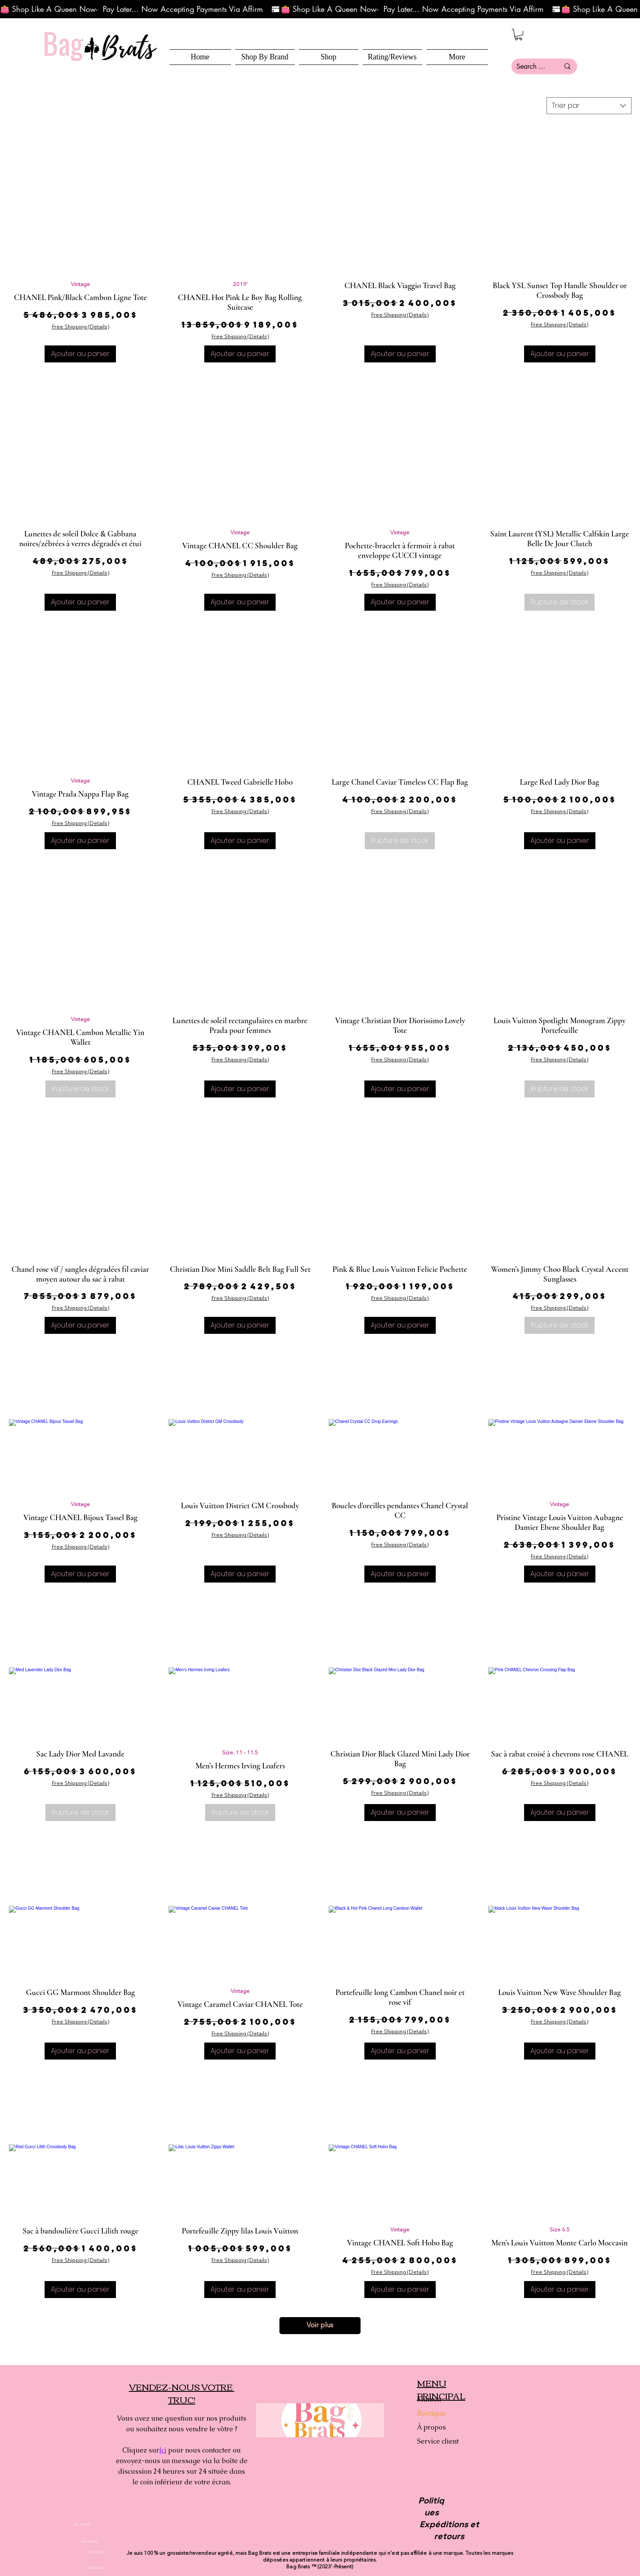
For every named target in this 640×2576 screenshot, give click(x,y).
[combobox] (589, 105)
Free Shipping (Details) (80, 327)
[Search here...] (531, 66)
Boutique (431, 2413)
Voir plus (320, 2325)
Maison (429, 2399)
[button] (329, 57)
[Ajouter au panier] (80, 353)
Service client (438, 2441)
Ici (162, 2450)
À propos (431, 2427)
